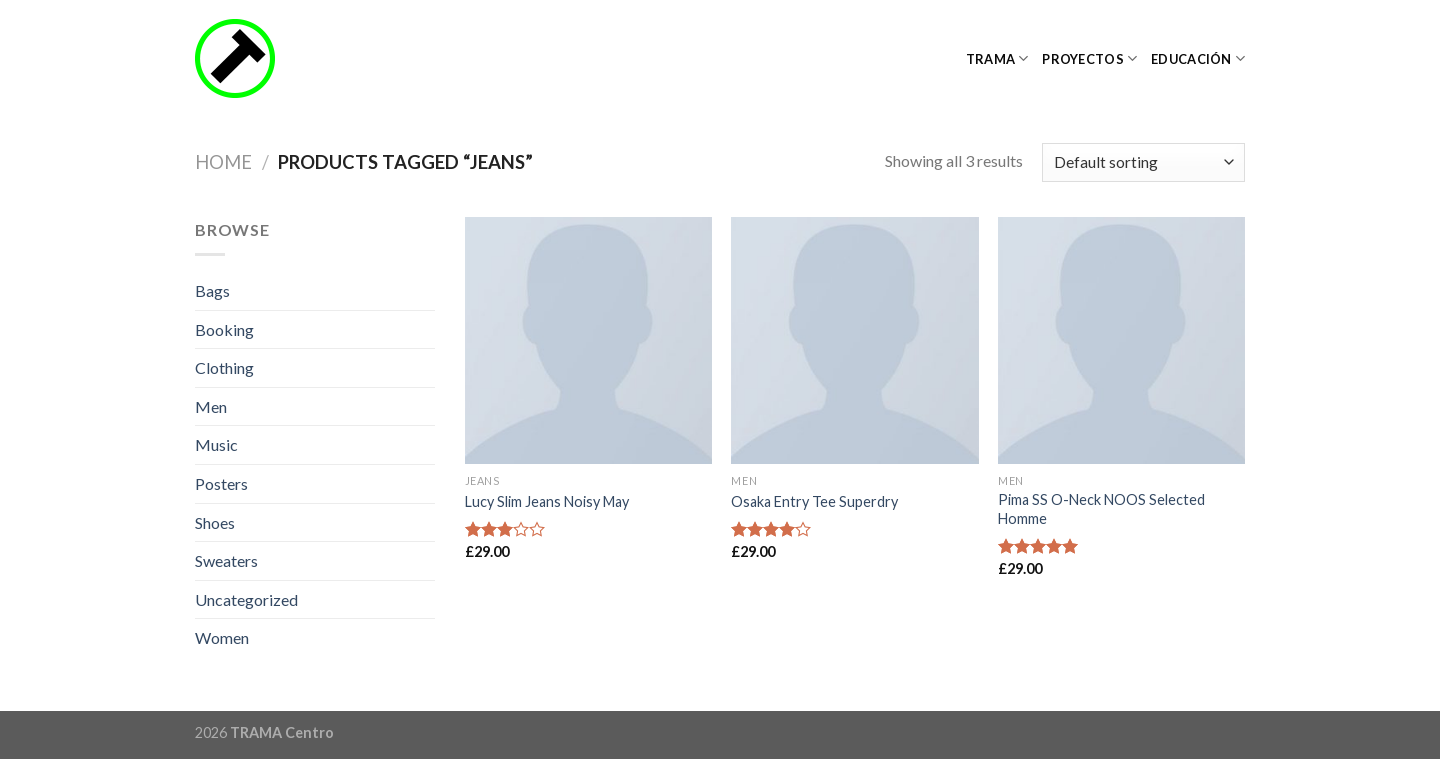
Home (223, 162)
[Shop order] (1143, 162)
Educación (1198, 58)
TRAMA (997, 58)
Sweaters (226, 560)
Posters (221, 483)
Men (211, 406)
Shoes (215, 522)
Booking (224, 329)
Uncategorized (246, 599)
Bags (212, 290)
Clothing (224, 367)
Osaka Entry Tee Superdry (814, 501)
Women (222, 637)
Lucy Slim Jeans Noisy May (547, 501)
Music (216, 444)
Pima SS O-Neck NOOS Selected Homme (1101, 509)
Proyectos (1089, 58)
